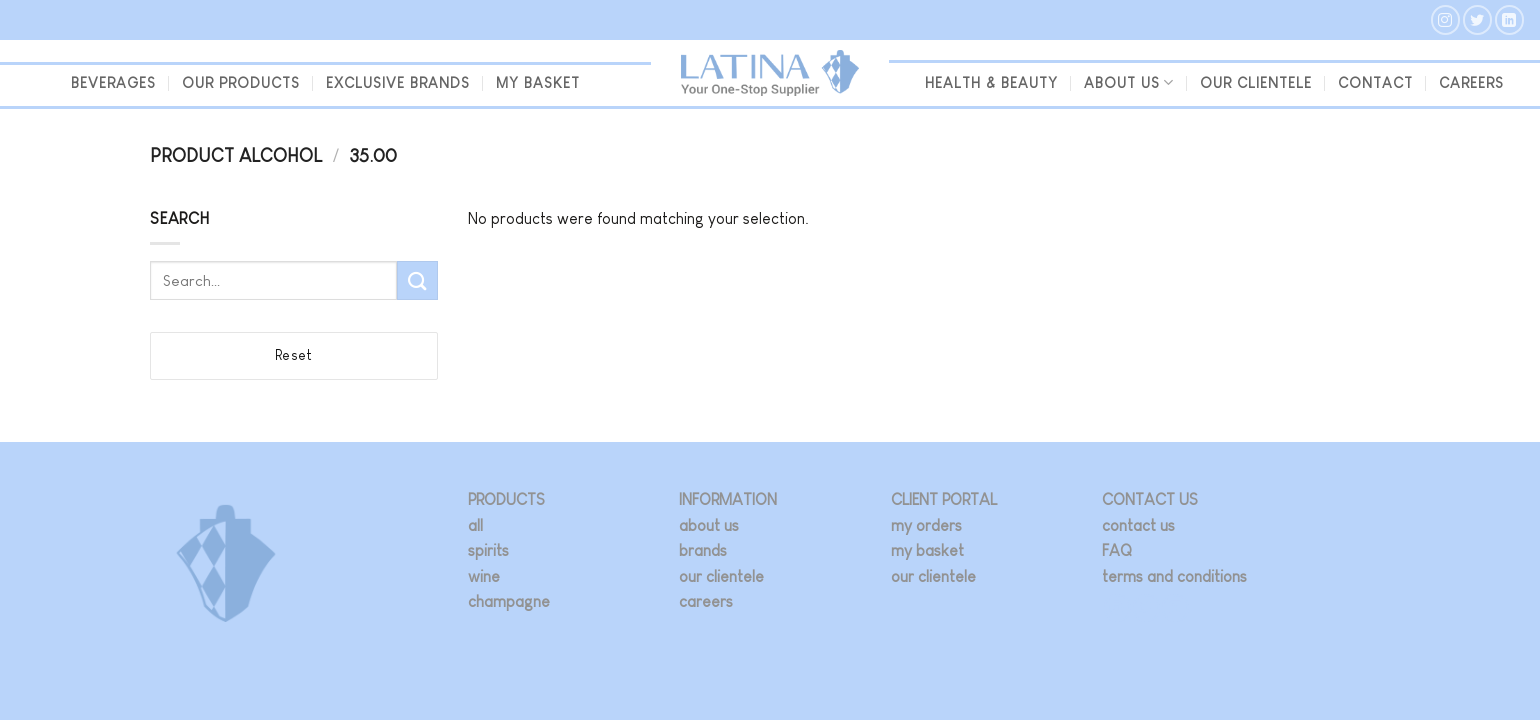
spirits (488, 550)
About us (1129, 82)
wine (484, 576)
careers (706, 601)
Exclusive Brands (398, 83)
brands (703, 550)
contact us (1138, 525)
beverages (113, 83)
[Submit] (417, 280)
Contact (1375, 83)
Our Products (241, 83)
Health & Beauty (991, 83)
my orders (926, 525)
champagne (509, 601)
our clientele (1256, 83)
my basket (538, 83)
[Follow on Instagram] (1445, 19)
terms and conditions (1174, 576)
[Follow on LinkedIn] (1509, 19)
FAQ (1117, 550)
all (475, 525)
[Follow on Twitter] (1477, 19)
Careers (1471, 83)
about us (709, 525)
